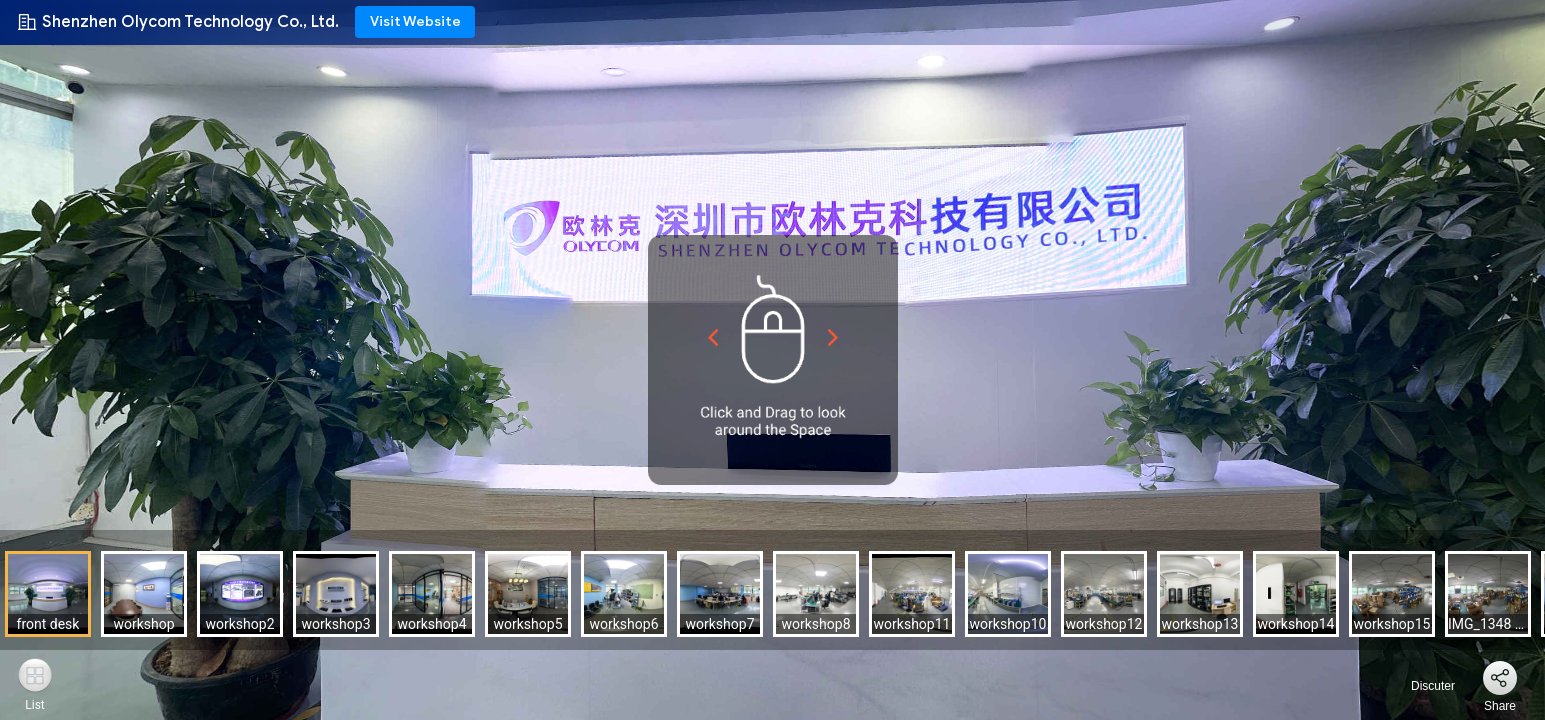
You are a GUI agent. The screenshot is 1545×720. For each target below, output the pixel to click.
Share (1500, 706)
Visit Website (415, 21)
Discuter (1421, 686)
